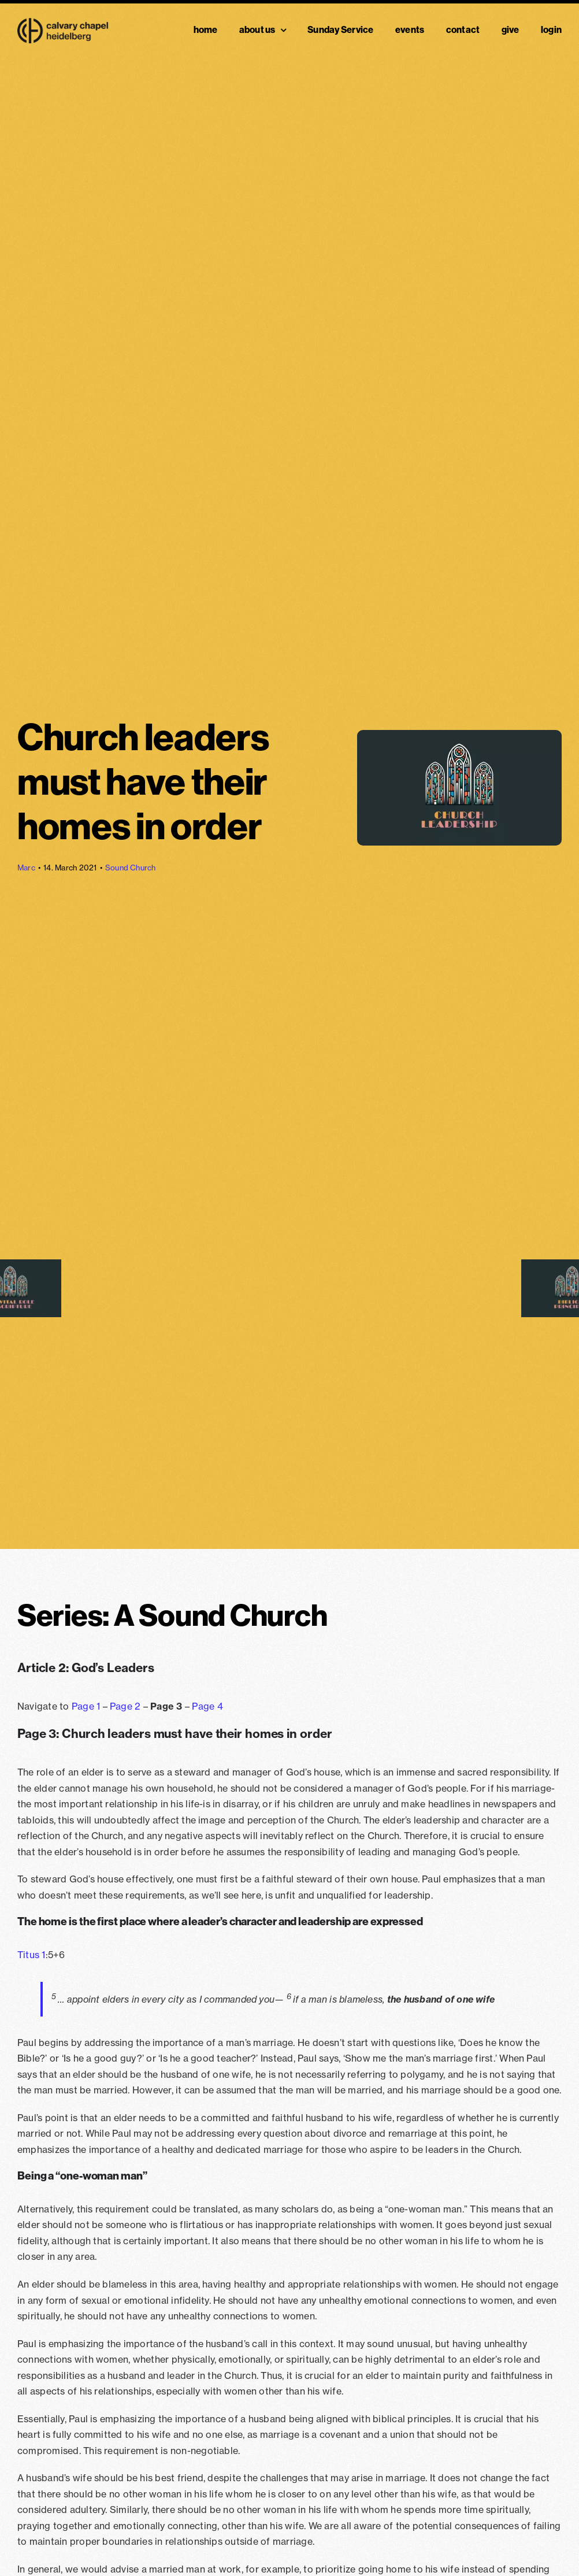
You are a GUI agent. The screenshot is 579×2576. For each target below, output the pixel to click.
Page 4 (207, 1706)
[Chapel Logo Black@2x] (63, 22)
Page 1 (86, 1706)
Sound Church (130, 867)
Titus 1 (31, 1954)
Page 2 (125, 1706)
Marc (26, 867)
